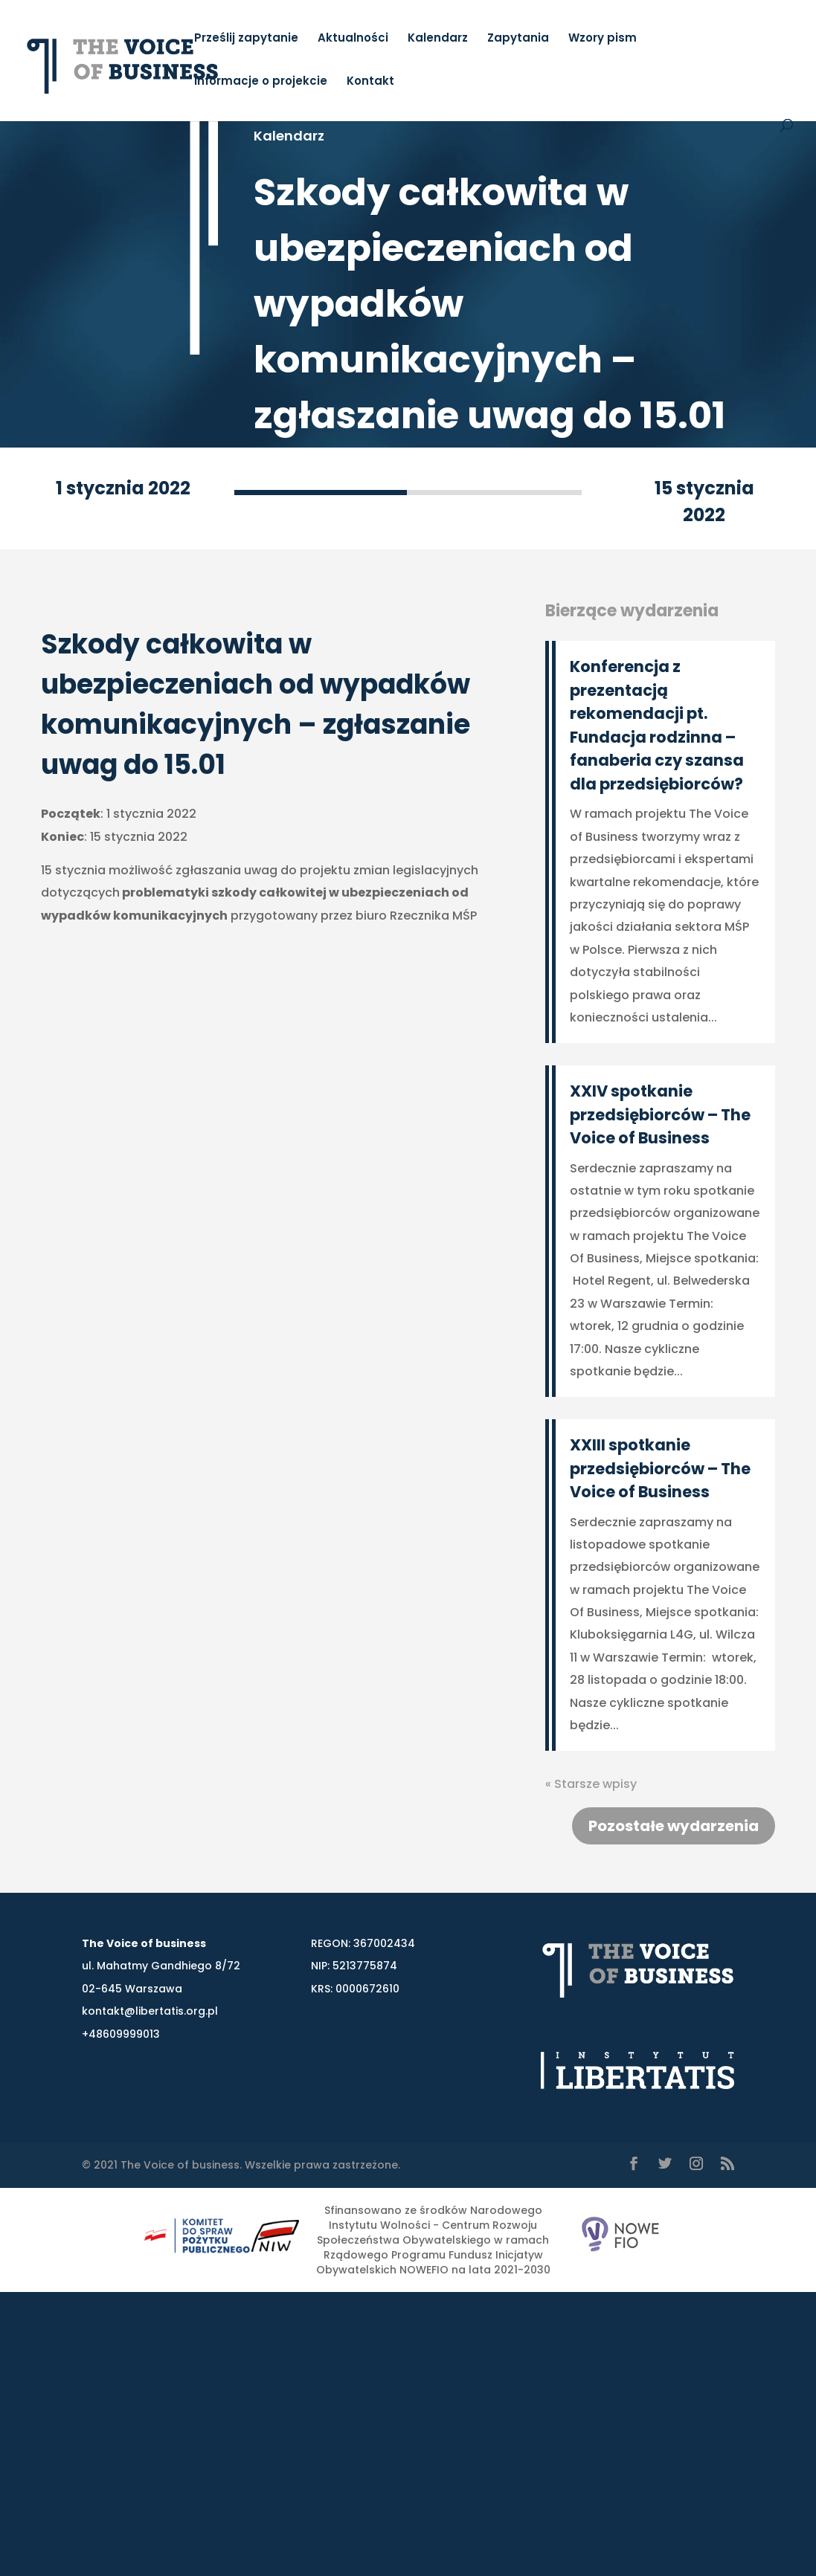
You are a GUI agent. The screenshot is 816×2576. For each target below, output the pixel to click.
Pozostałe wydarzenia (673, 1825)
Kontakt (370, 82)
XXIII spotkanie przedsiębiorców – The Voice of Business (660, 1468)
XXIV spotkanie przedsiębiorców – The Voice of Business (660, 1114)
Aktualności (353, 39)
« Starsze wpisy (591, 1783)
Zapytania (518, 39)
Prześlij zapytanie (246, 39)
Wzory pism (602, 39)
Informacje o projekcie (260, 82)
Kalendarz (438, 39)
